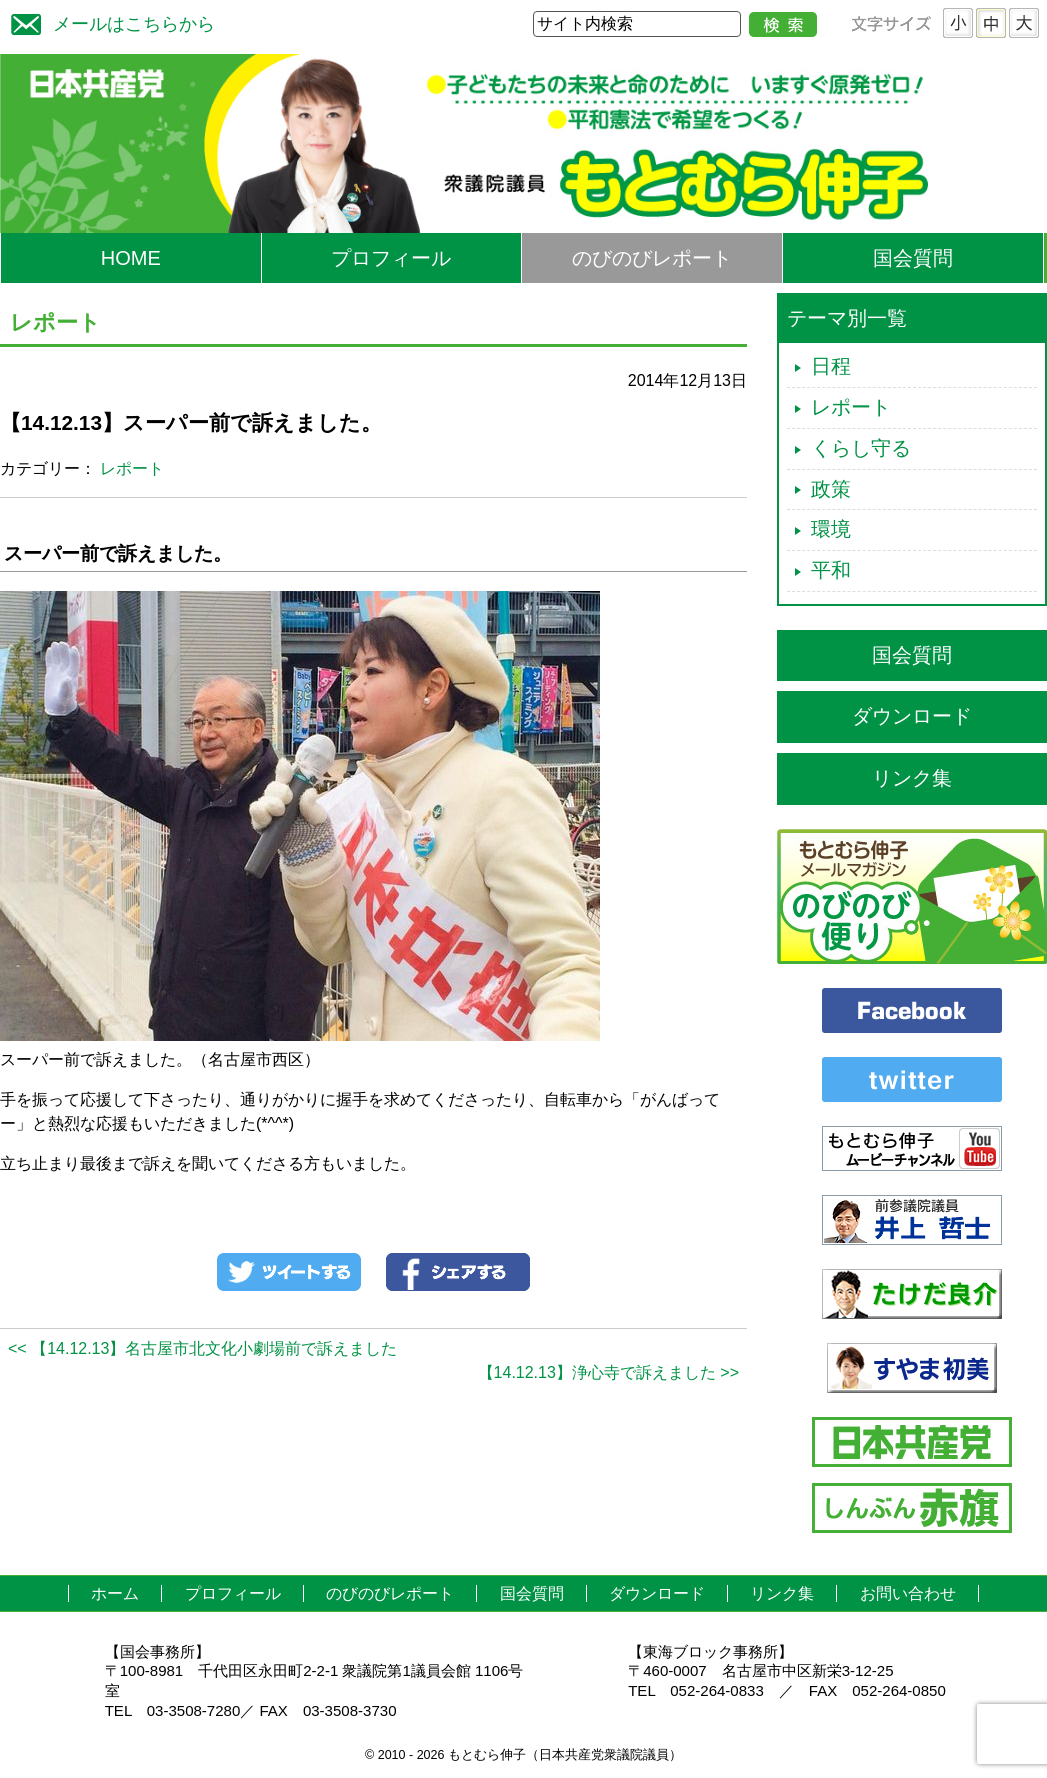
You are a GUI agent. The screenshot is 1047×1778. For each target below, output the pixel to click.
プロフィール (391, 258)
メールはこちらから (108, 21)
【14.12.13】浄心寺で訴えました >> (608, 1372)
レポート (132, 468)
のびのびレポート (652, 258)
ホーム (115, 1593)
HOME (131, 258)
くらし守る (861, 448)
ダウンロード (912, 716)
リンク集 (912, 778)
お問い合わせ (908, 1593)
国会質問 (913, 258)
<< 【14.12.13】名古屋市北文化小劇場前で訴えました (202, 1348)
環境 (831, 529)
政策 (831, 489)
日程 (831, 366)
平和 (831, 570)
